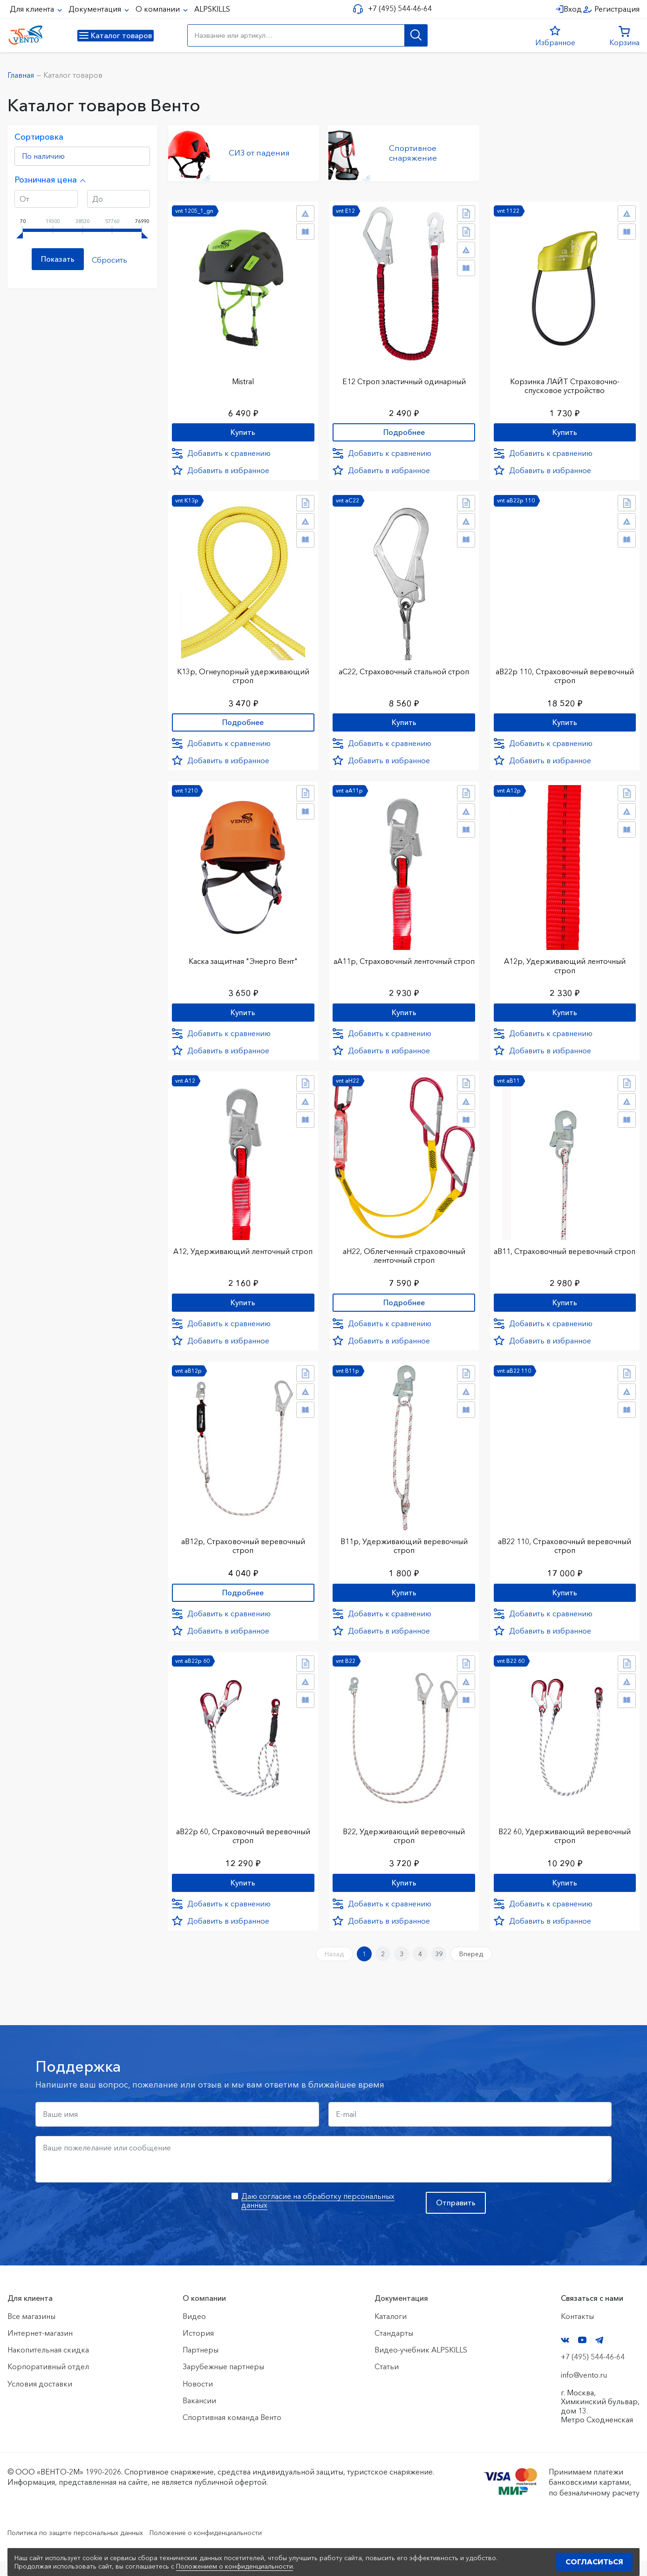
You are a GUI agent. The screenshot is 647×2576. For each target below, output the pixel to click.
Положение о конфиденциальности (232, 2547)
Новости (198, 2398)
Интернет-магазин (40, 2347)
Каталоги (391, 2331)
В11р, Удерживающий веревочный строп (404, 1551)
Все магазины (31, 2331)
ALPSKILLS (212, 9)
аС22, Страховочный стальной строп (404, 668)
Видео (194, 2331)
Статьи (387, 2381)
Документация (95, 9)
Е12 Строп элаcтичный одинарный (404, 376)
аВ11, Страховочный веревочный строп (564, 1258)
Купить (243, 429)
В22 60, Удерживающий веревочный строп (564, 1843)
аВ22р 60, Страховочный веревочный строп (243, 1843)
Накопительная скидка (48, 2365)
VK (565, 2355)
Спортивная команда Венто (232, 2432)
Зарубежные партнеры (223, 2381)
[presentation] (106, 2225)
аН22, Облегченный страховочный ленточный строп (404, 1258)
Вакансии (199, 2415)
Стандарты (394, 2347)
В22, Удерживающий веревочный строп (404, 1843)
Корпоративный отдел (48, 2381)
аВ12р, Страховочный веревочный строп (243, 1551)
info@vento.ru (584, 2389)
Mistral (243, 376)
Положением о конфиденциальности (234, 2566)
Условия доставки (39, 2398)
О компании (159, 9)
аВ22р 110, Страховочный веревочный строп (564, 673)
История (198, 2347)
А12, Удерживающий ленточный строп (243, 1258)
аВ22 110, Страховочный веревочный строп (564, 1551)
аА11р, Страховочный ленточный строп (404, 966)
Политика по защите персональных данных (84, 2547)
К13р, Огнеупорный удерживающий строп (243, 673)
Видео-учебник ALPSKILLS (421, 2365)
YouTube (582, 2355)
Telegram (599, 2355)
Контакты (577, 2331)
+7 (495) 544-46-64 (396, 8)
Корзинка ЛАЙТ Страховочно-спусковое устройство (565, 381)
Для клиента (33, 9)
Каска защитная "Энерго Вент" (243, 961)
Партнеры (200, 2365)
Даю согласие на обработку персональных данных (318, 2215)
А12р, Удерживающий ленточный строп (565, 966)
